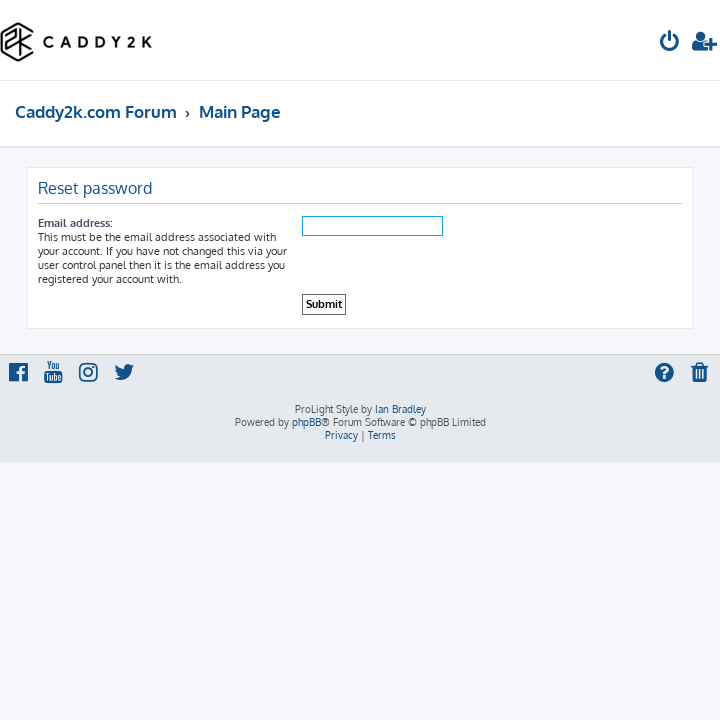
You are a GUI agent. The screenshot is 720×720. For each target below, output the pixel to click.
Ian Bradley (400, 409)
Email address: (75, 223)
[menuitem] (670, 43)
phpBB (306, 422)
